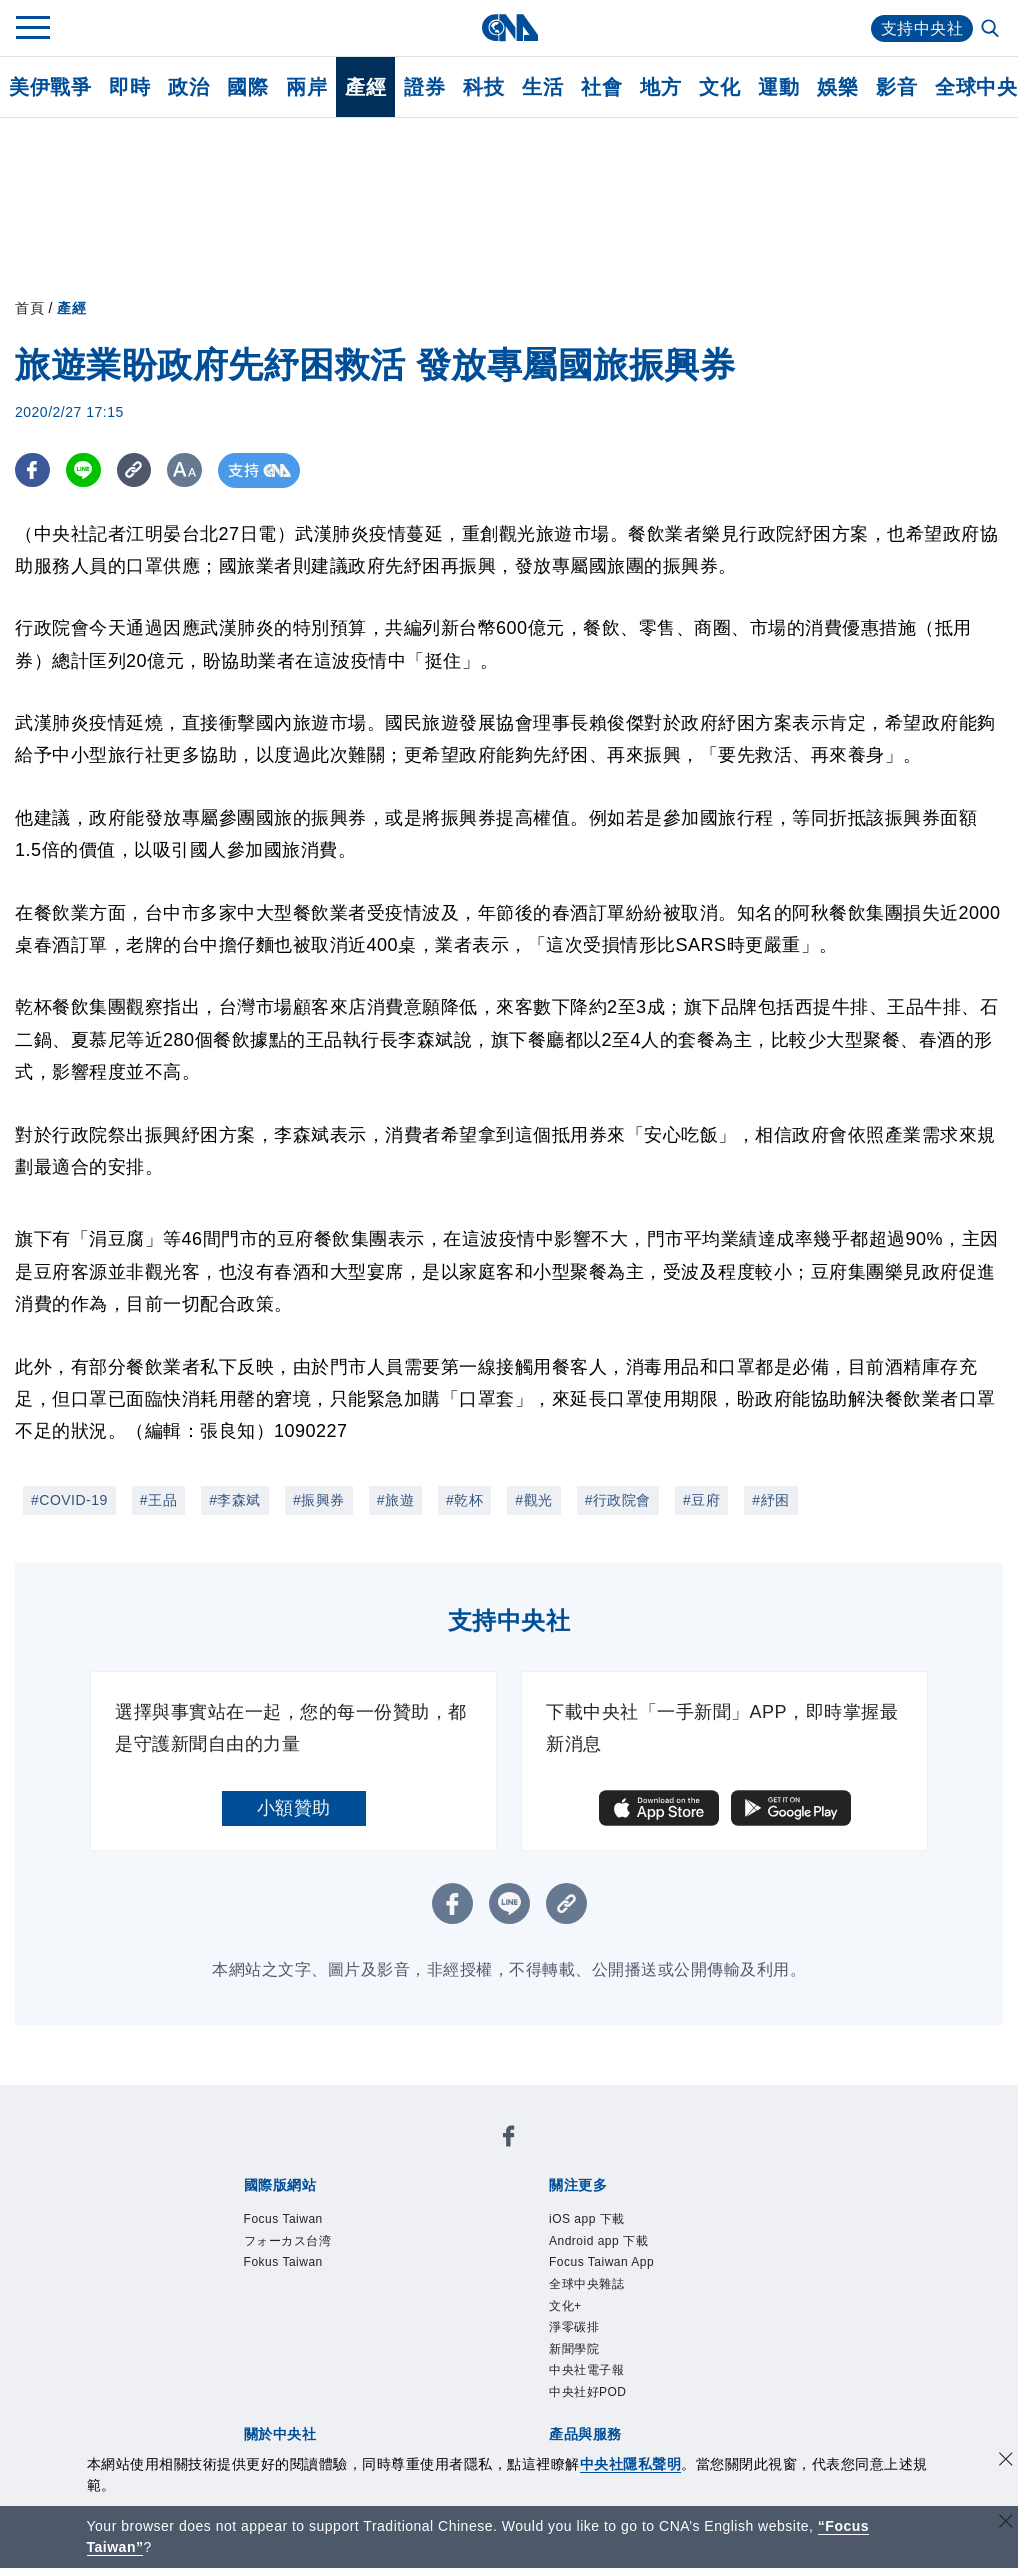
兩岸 (306, 87)
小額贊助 (294, 1808)
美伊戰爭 (50, 87)
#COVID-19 (69, 1500)
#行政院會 (618, 1500)
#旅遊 (395, 1500)
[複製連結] (134, 470)
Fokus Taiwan (283, 2262)
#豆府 (701, 1500)
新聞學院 (574, 2349)
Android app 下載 (598, 2241)
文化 (719, 87)
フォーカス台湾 (288, 2241)
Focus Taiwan (283, 2219)
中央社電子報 (586, 2370)
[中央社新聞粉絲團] (509, 2139)
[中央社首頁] (509, 27)
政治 (188, 87)
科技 (483, 87)
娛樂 (837, 87)
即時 (129, 87)
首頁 (29, 308)
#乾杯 (464, 1500)
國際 (247, 87)
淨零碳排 (574, 2327)
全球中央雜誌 (586, 2284)
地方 (660, 87)
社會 (601, 87)
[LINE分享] (83, 470)
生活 (542, 87)
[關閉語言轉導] (1006, 2523)
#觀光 (533, 1500)
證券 (424, 87)
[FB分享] (32, 470)
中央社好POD (588, 2392)
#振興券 (319, 1500)
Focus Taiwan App (601, 2262)
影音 (896, 87)
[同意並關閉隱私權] (1006, 2461)
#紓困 (770, 1500)
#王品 (158, 1500)
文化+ (565, 2306)
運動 (778, 87)
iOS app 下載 (587, 2219)
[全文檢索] (992, 30)
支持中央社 (922, 28)
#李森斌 (235, 1500)
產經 (365, 87)
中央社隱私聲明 (631, 2464)
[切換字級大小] (185, 470)
